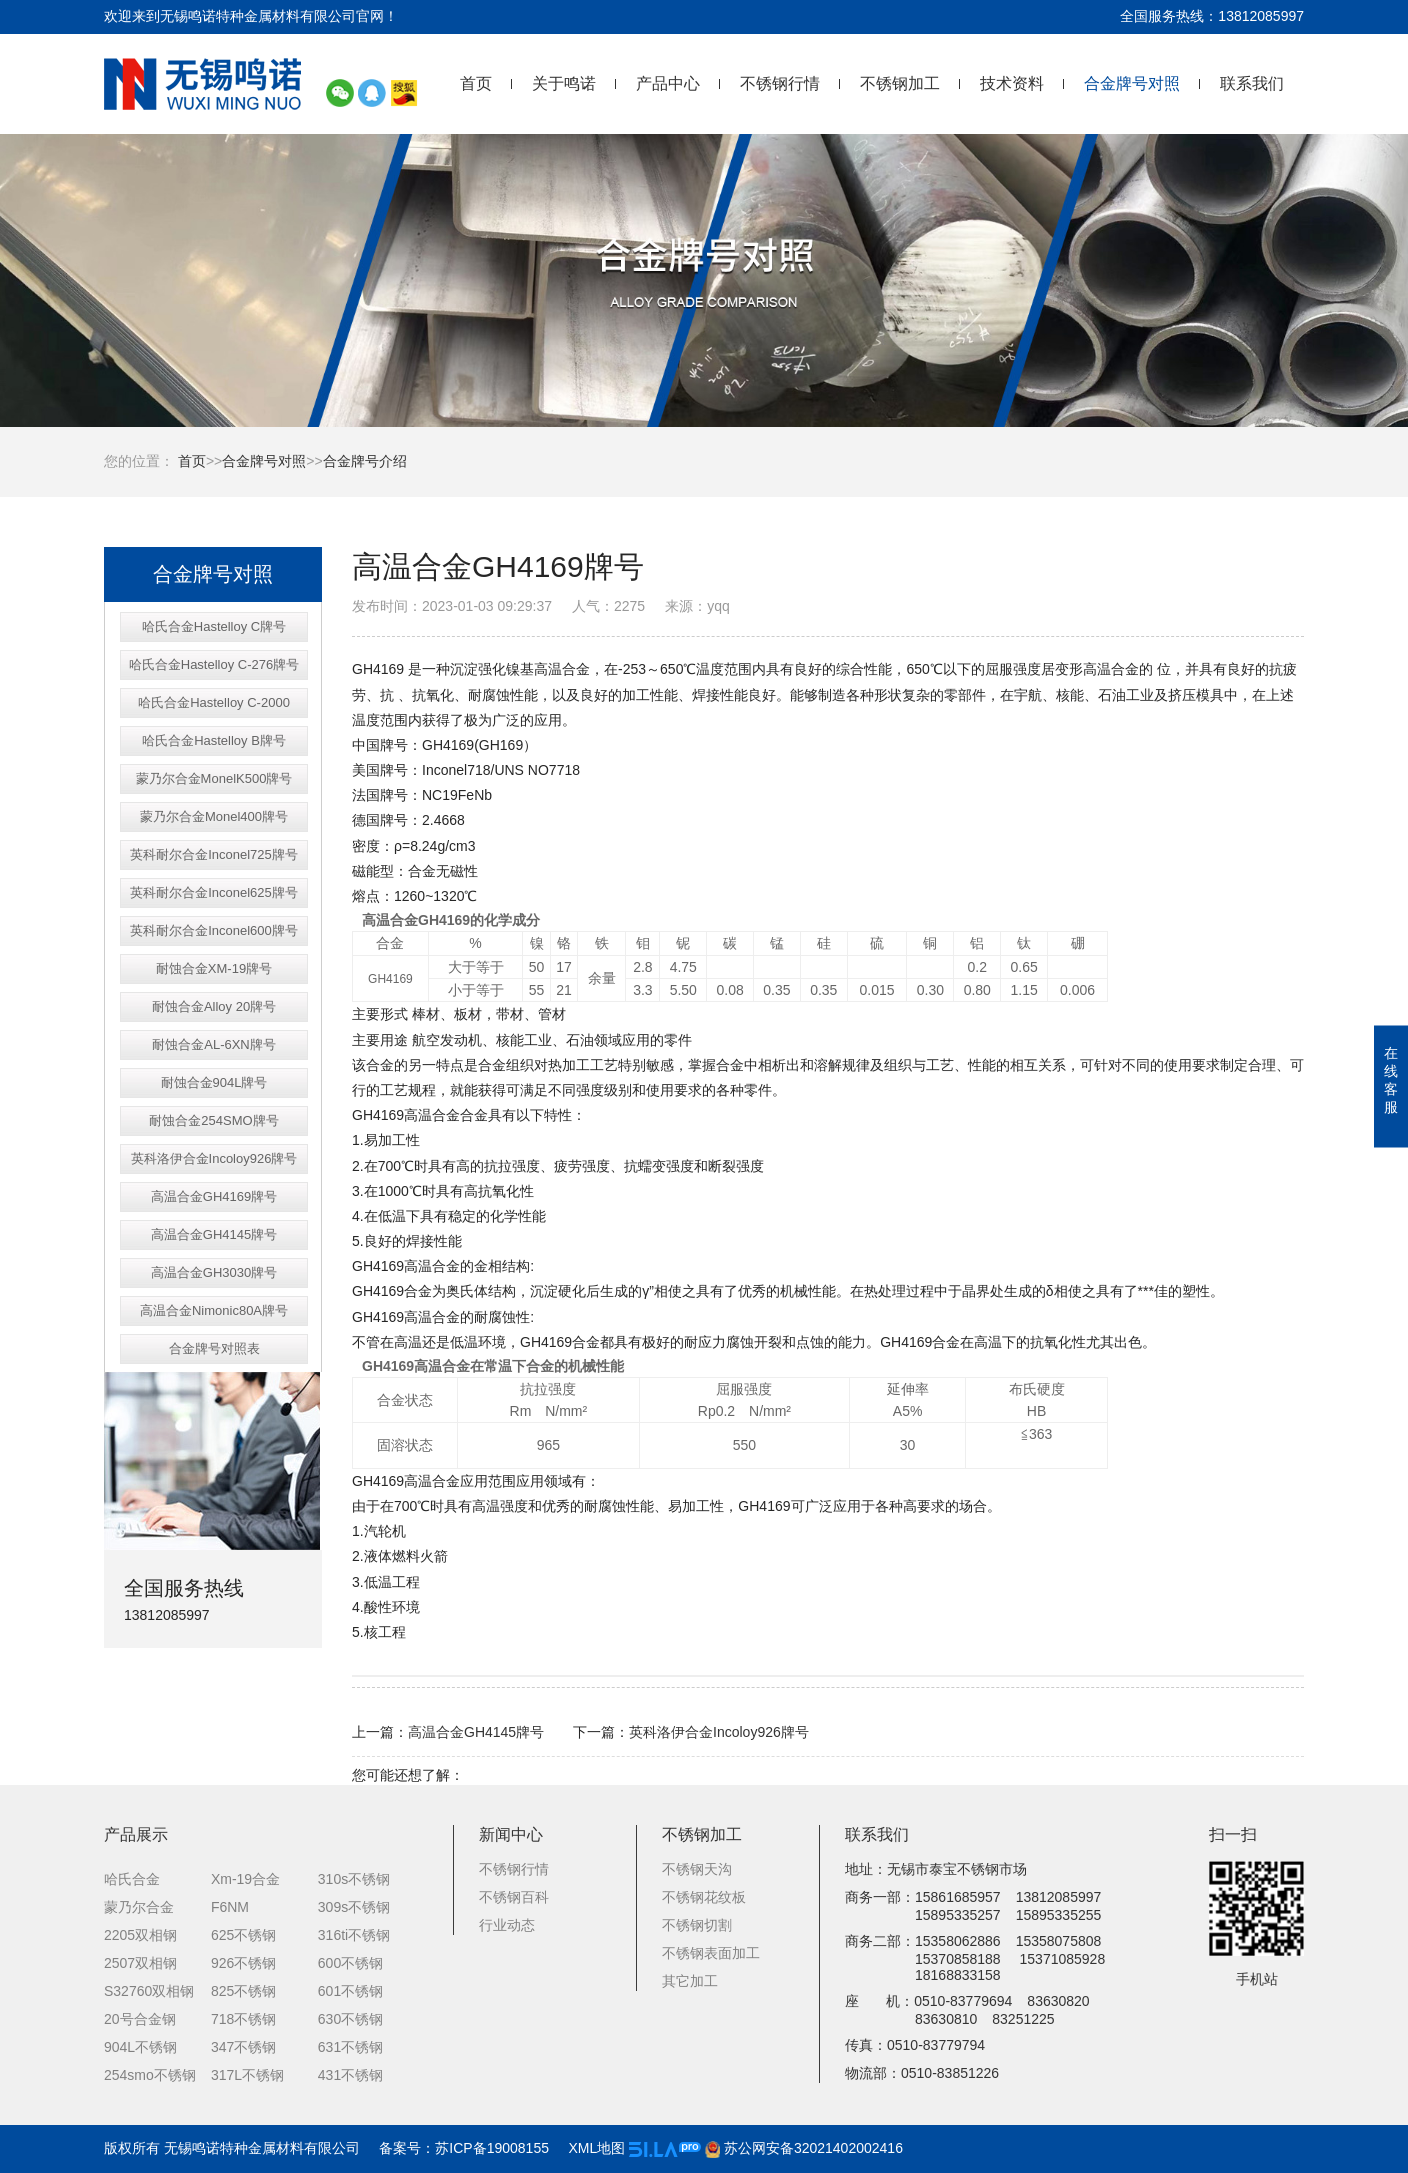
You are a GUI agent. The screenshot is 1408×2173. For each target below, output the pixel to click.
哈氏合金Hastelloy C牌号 (214, 626)
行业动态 (507, 1925)
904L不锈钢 (140, 2047)
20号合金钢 (140, 2019)
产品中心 (668, 83)
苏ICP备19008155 (492, 2148)
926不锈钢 (243, 1963)
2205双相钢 (140, 1935)
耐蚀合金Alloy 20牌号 (214, 1006)
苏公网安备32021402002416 (804, 2148)
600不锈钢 (350, 1963)
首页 (476, 83)
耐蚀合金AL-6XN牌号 (214, 1044)
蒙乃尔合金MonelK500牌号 (214, 778)
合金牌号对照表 (214, 1348)
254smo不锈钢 (150, 2075)
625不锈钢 (243, 1935)
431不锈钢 (350, 2075)
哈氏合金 (132, 1879)
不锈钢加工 (900, 83)
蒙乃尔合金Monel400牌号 (214, 816)
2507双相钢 (140, 1963)
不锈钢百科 (514, 1897)
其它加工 (690, 1981)
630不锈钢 (350, 2019)
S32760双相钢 (149, 1991)
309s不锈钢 (354, 1907)
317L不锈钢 (247, 2075)
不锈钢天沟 (697, 1869)
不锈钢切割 (697, 1925)
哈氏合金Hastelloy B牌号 (214, 740)
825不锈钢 (243, 1991)
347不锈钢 (243, 2047)
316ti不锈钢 (354, 1935)
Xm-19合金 (245, 1879)
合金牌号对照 (1132, 83)
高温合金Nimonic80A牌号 (214, 1310)
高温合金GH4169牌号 (214, 1196)
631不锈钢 (350, 2047)
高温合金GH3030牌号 (214, 1272)
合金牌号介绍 (365, 461)
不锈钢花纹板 (704, 1897)
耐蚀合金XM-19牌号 (214, 968)
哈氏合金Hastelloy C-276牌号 (214, 664)
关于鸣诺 (564, 83)
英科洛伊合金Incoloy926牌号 (214, 1158)
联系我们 (1252, 83)
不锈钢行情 (780, 83)
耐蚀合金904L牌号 (214, 1082)
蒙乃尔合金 (139, 1907)
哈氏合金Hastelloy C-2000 (214, 702)
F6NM (230, 1907)
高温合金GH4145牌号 (214, 1234)
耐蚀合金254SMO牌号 (213, 1120)
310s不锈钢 (354, 1879)
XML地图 (596, 2148)
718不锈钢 (243, 2019)
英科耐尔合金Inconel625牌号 (214, 892)
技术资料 (1012, 83)
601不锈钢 (350, 1991)
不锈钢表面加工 (711, 1953)
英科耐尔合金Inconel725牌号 (214, 854)
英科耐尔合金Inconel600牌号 (214, 930)
